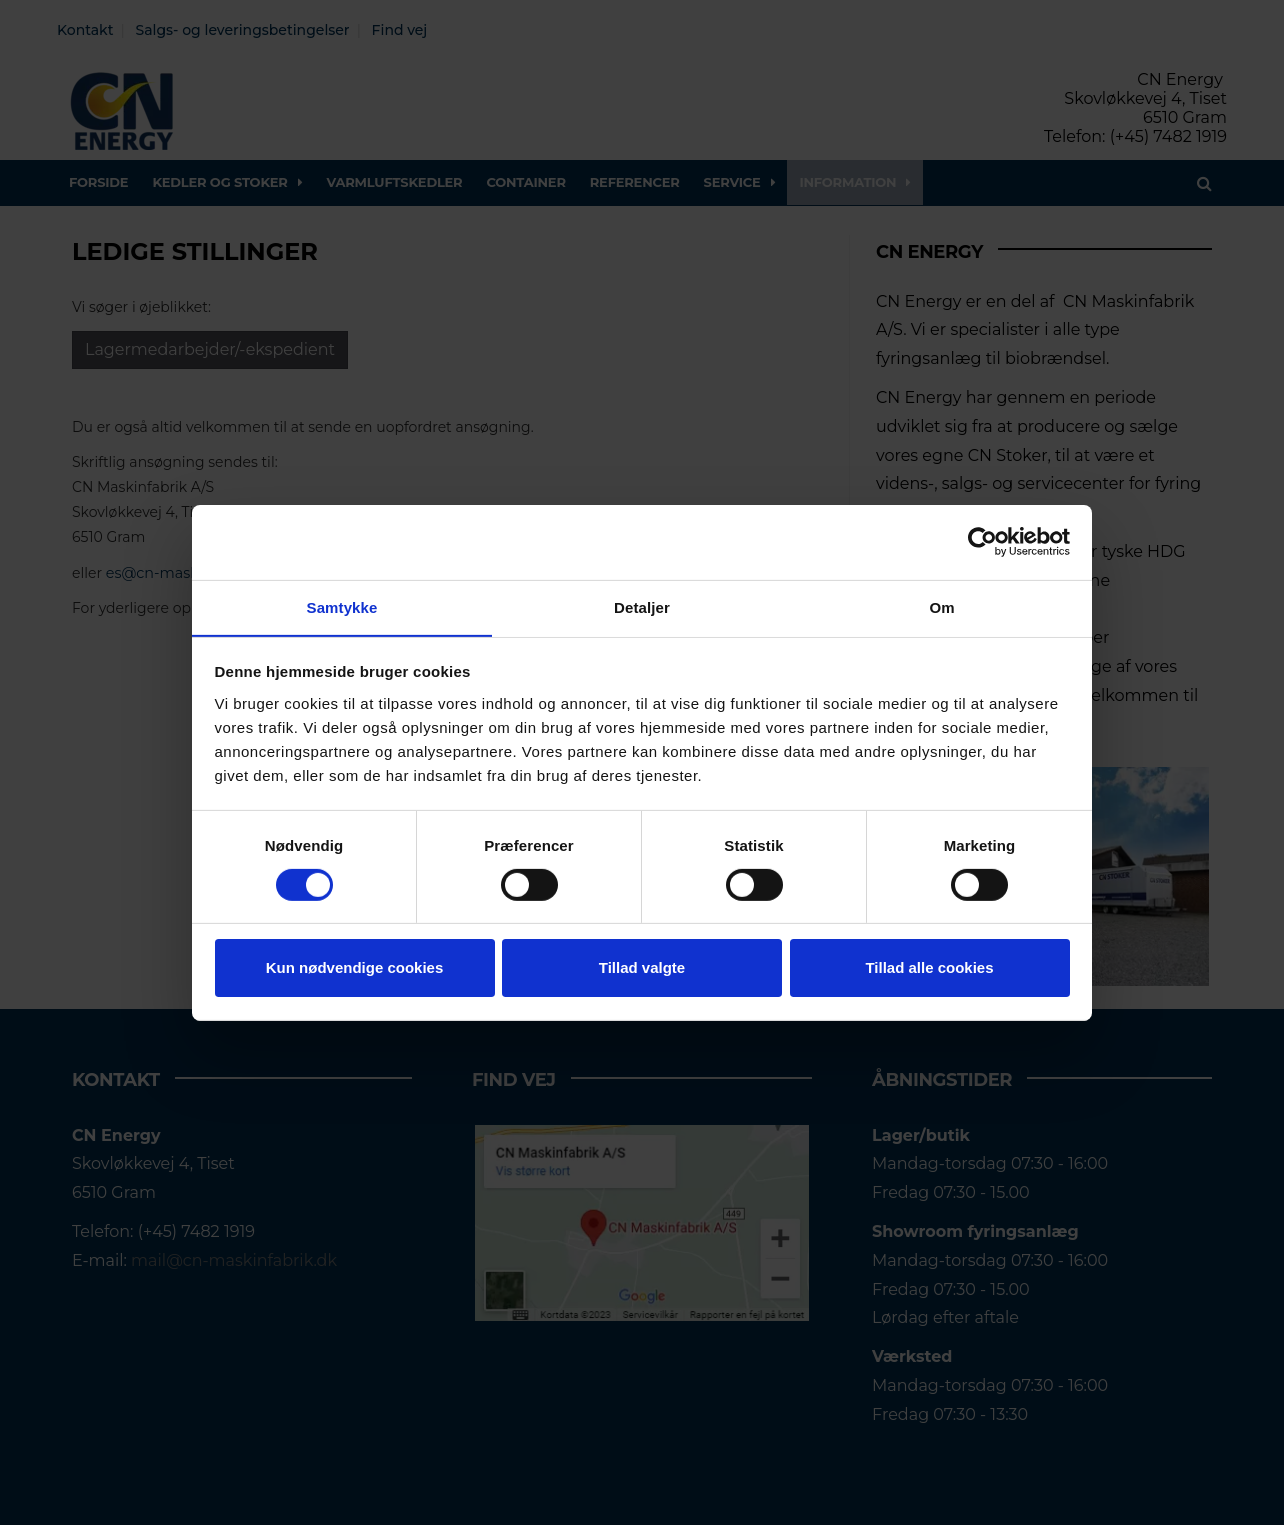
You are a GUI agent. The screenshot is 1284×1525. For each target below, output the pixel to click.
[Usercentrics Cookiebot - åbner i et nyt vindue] (982, 541)
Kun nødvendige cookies (355, 968)
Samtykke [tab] (342, 606)
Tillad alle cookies (929, 968)
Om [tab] (941, 606)
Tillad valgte (642, 968)
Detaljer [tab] (642, 606)
